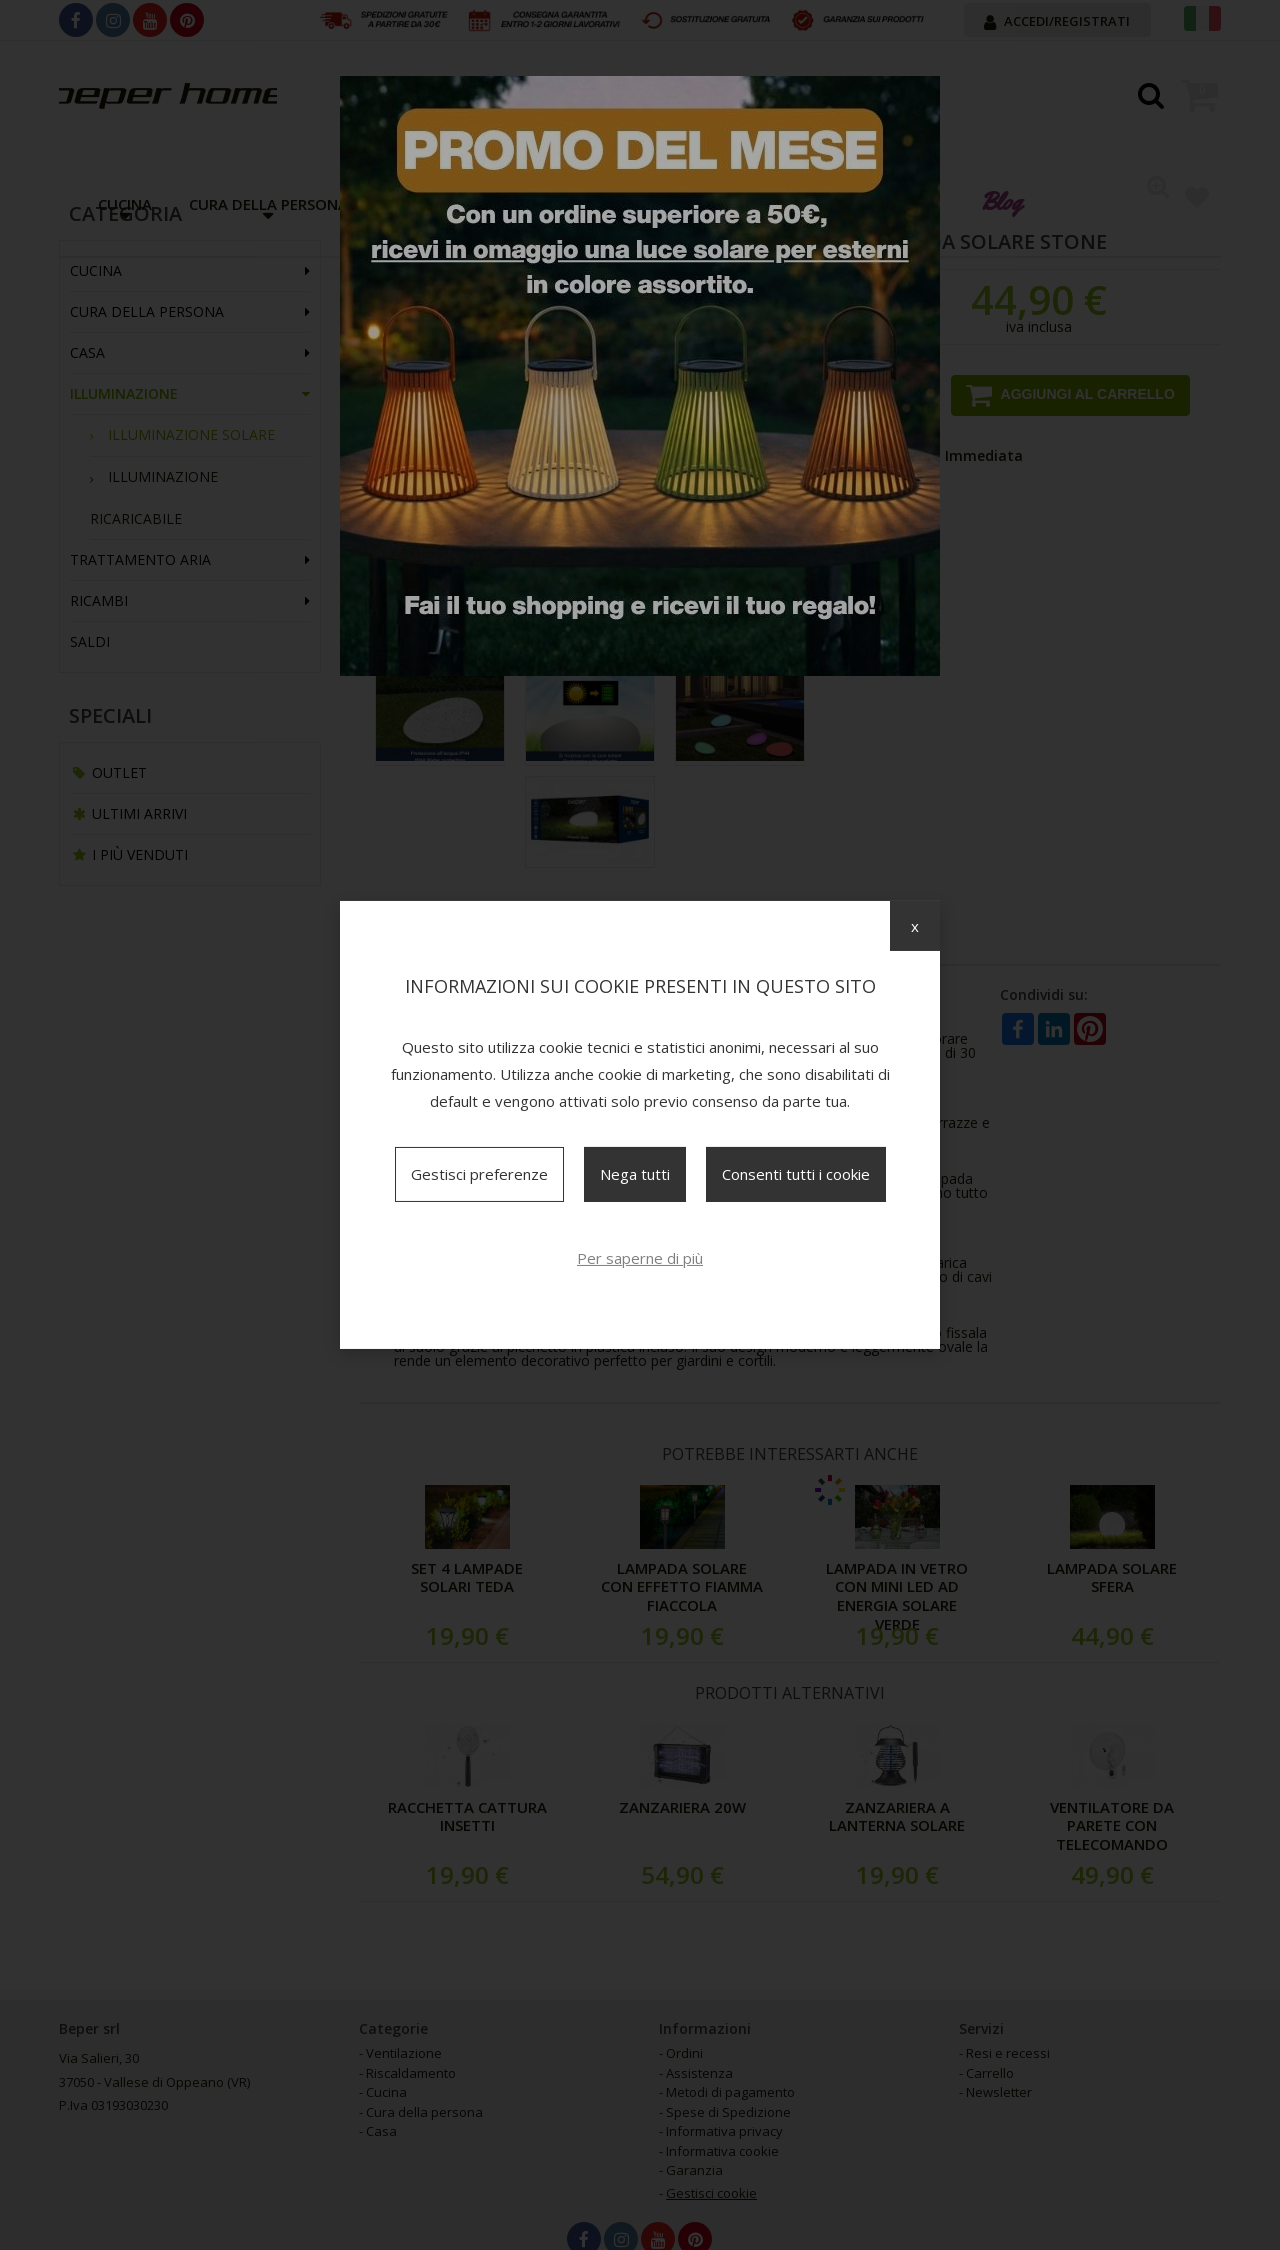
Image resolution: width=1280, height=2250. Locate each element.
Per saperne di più (640, 1258)
